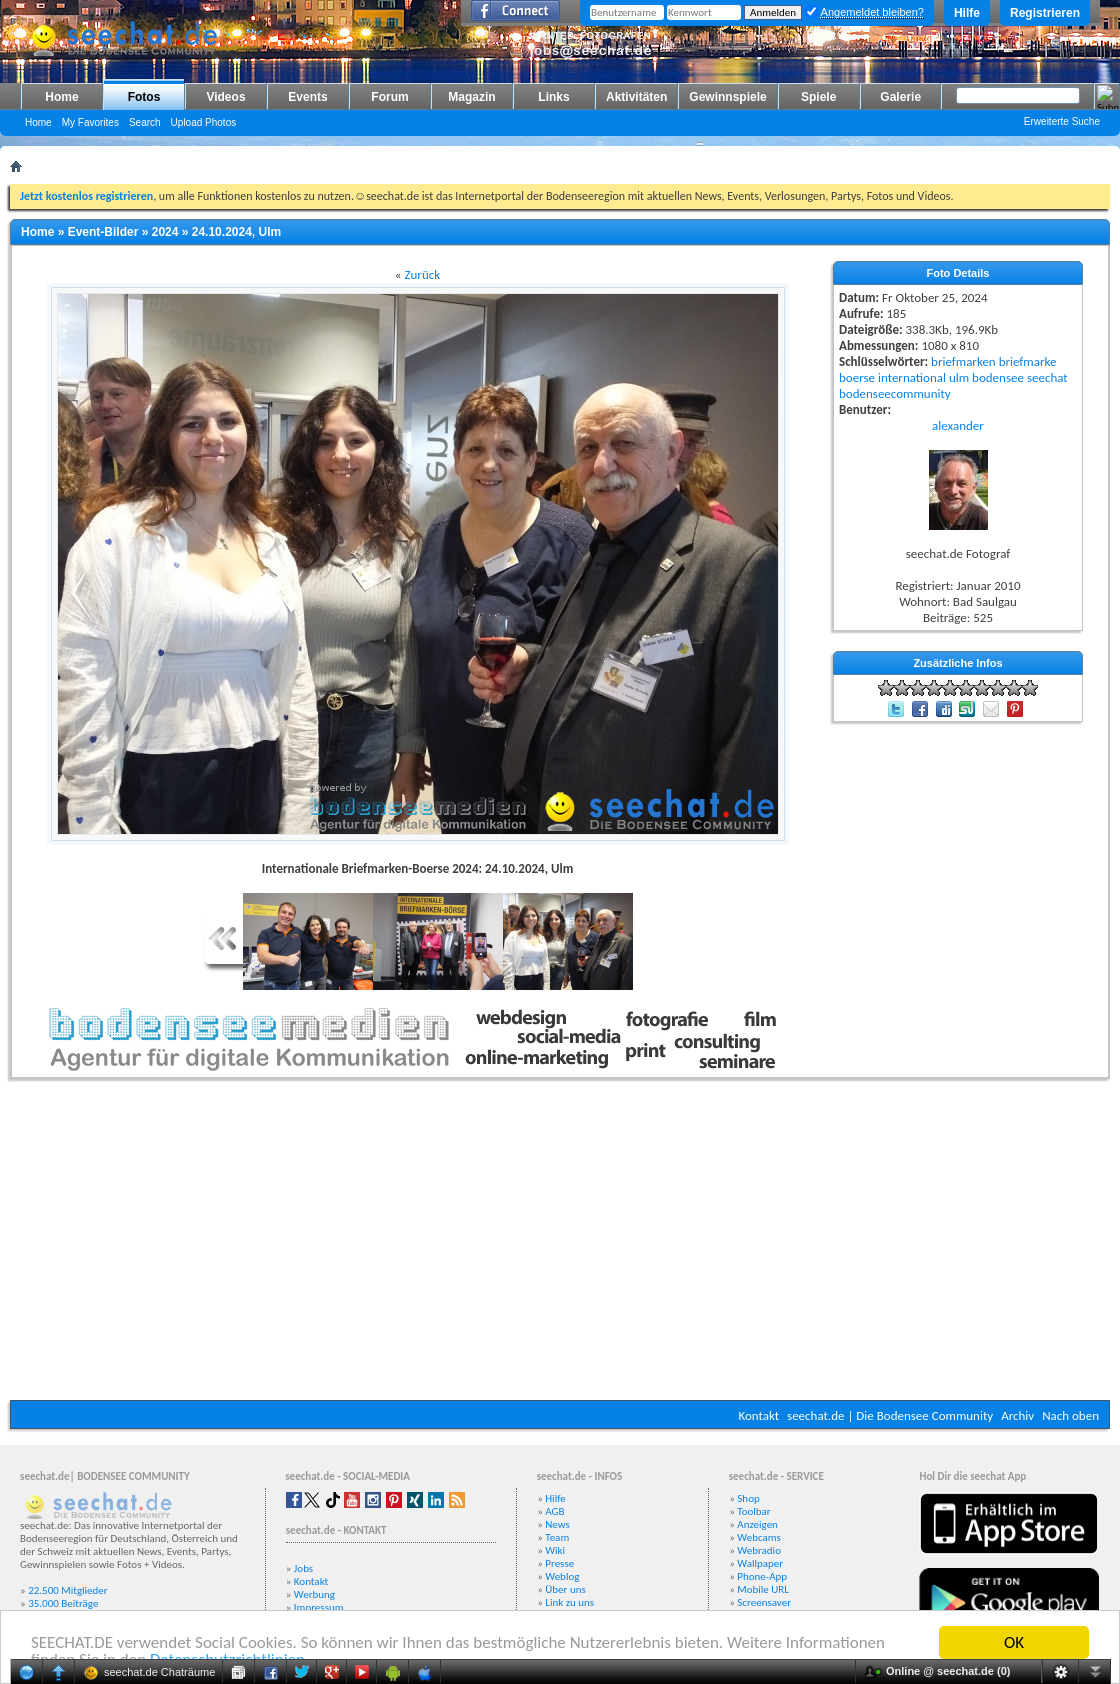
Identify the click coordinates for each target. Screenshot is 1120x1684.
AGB (554, 1511)
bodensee (998, 377)
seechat (1047, 377)
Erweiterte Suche (1062, 121)
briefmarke (1028, 361)
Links (553, 97)
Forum (389, 97)
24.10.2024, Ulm (236, 232)
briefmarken (963, 361)
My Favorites (90, 122)
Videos (225, 97)
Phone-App (762, 1576)
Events (307, 97)
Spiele (818, 97)
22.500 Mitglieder (68, 1590)
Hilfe (967, 13)
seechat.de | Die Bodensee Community (890, 1415)
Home (61, 97)
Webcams (759, 1537)
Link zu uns (569, 1602)
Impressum (319, 1607)
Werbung (314, 1594)
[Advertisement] (560, 1245)
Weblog (562, 1576)
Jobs (303, 1568)
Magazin (471, 97)
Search (145, 122)
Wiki (555, 1550)
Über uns (565, 1589)
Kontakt (758, 1415)
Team (557, 1537)
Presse (559, 1563)
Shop (748, 1498)
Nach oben (1070, 1415)
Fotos (144, 97)
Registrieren (1045, 13)
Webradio (759, 1550)
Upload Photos (204, 122)
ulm (959, 377)
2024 (165, 232)
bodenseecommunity (895, 393)
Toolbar (753, 1511)
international (912, 377)
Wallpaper (760, 1563)
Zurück (422, 274)
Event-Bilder (103, 232)
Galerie (900, 97)
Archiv (1017, 1415)
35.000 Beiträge (63, 1603)
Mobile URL (763, 1589)
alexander (958, 425)
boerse (857, 377)
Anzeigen (757, 1524)
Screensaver (764, 1602)
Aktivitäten (636, 97)
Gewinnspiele (727, 97)
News (557, 1524)
